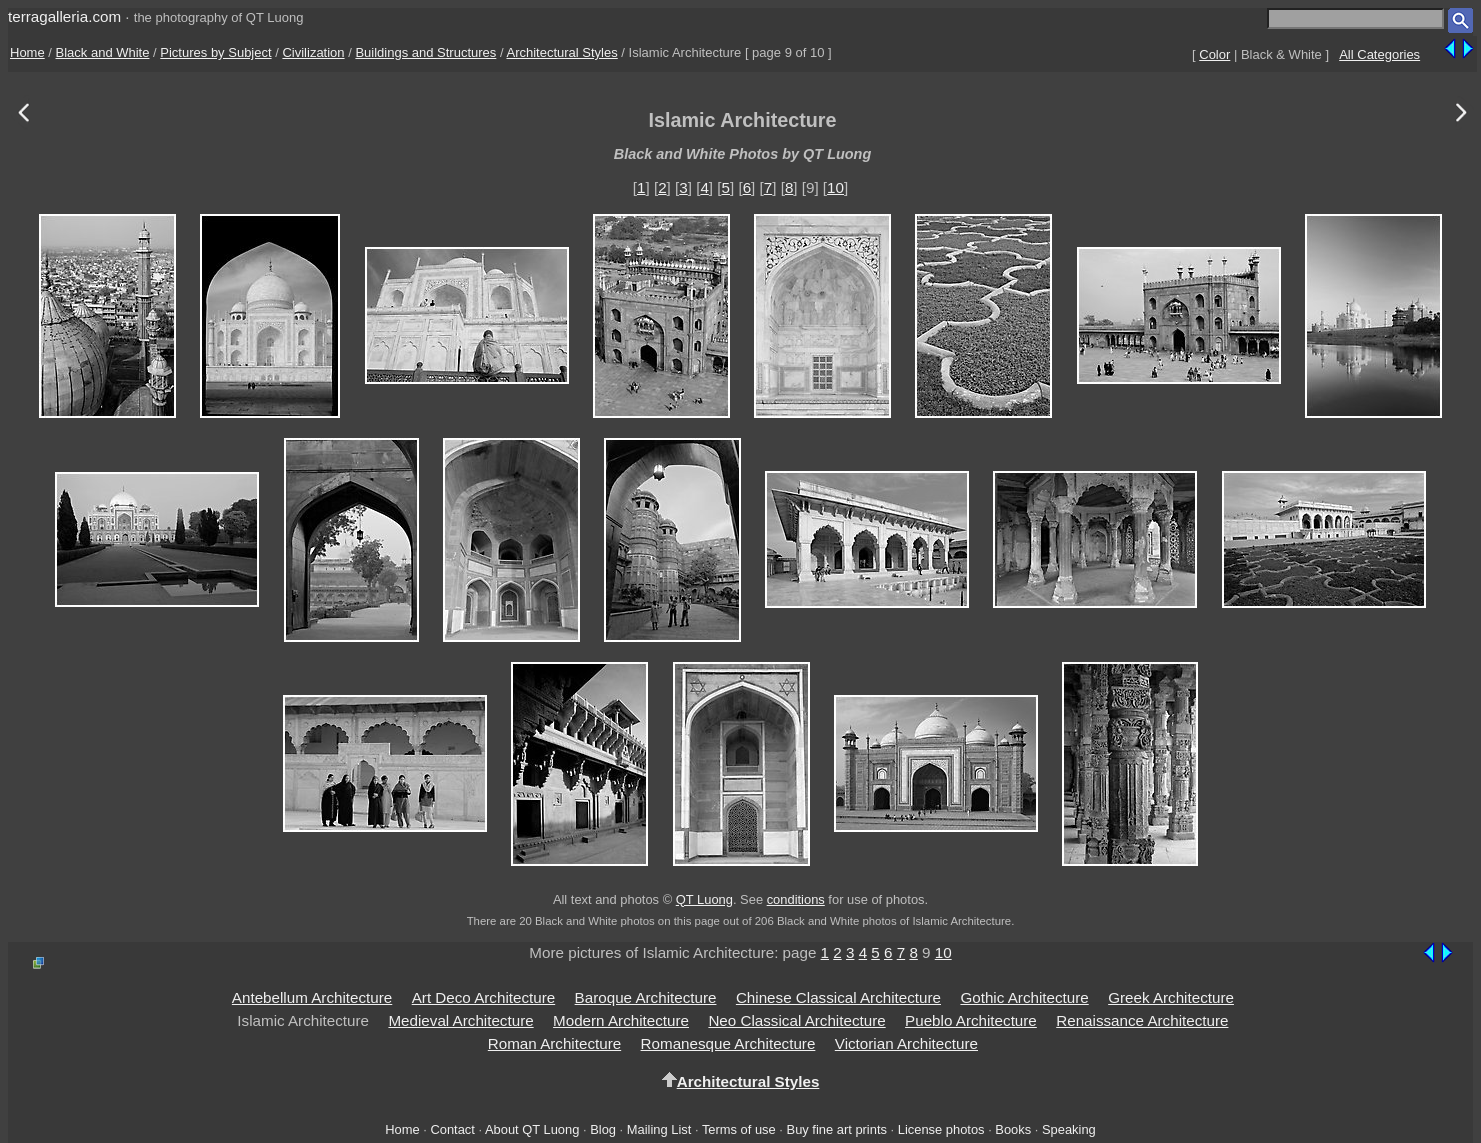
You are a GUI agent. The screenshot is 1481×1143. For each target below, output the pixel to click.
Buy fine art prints (837, 1129)
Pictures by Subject (215, 52)
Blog (603, 1129)
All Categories (1379, 54)
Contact (452, 1129)
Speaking (1069, 1129)
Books (1013, 1129)
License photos (941, 1129)
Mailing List (659, 1129)
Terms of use (739, 1129)
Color (1214, 54)
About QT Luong (532, 1129)
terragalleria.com (64, 16)
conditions (796, 899)
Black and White (103, 52)
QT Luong (704, 899)
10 (835, 187)
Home (27, 52)
